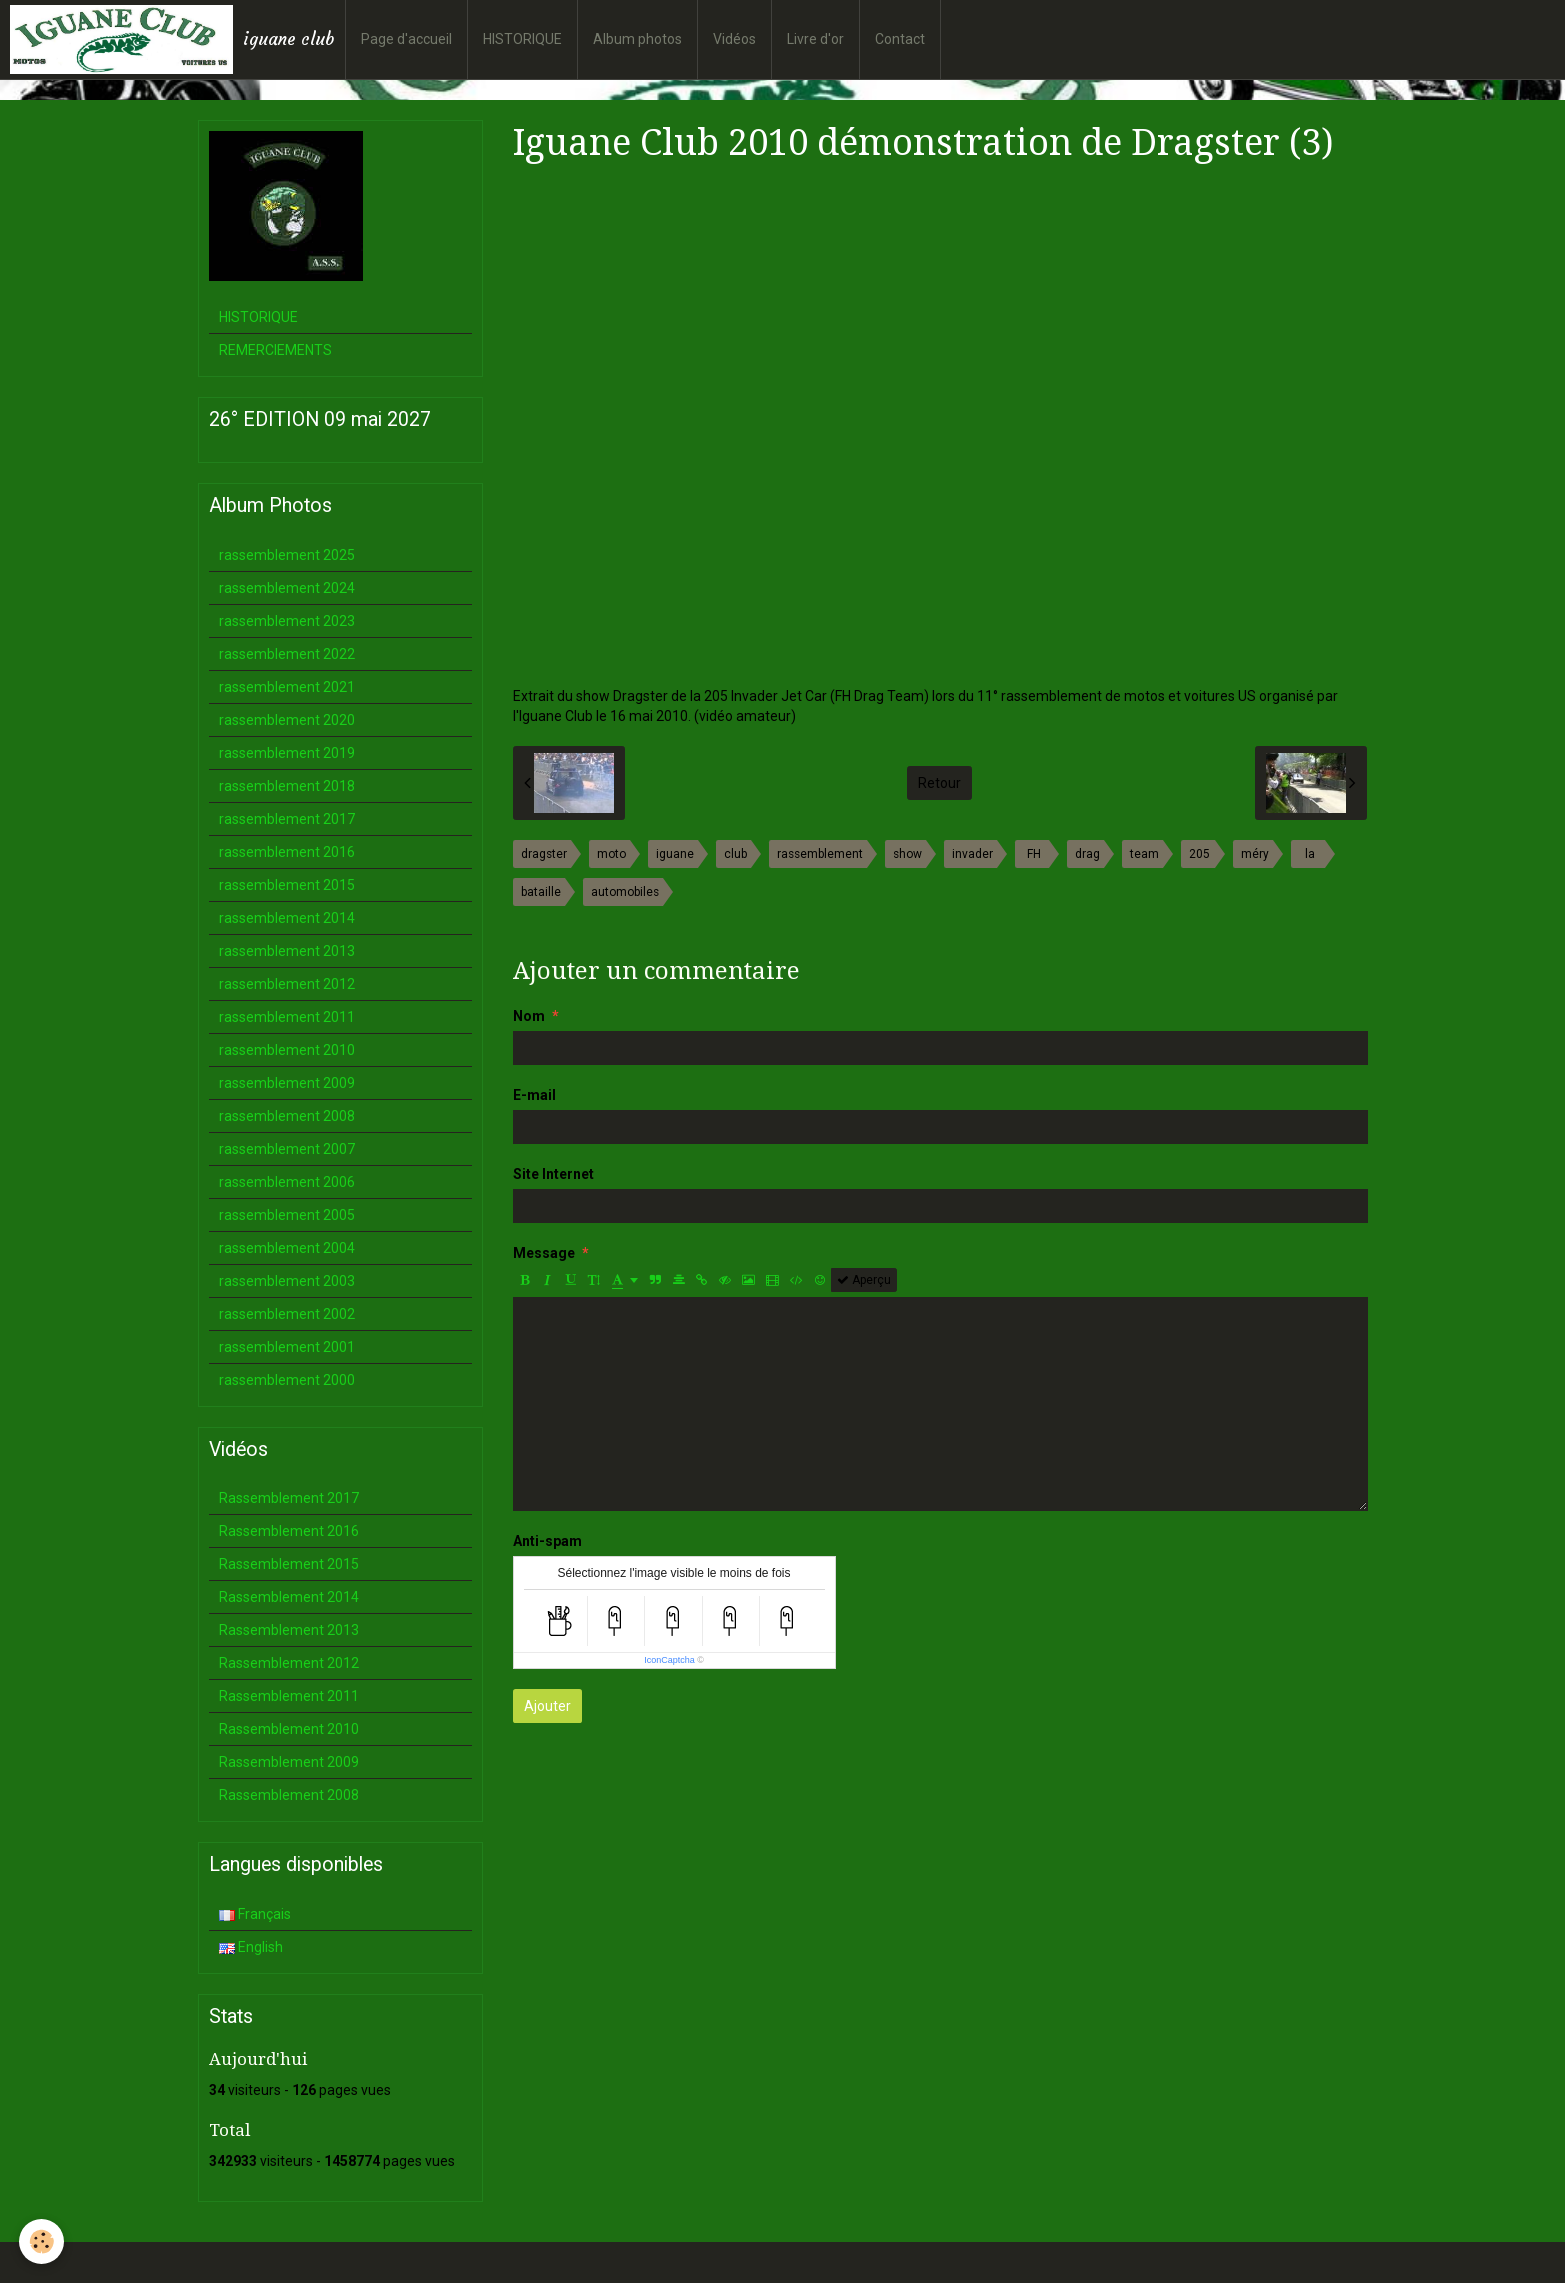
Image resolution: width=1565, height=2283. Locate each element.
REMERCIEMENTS (275, 350)
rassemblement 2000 (287, 1380)
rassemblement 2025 (287, 555)
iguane (675, 854)
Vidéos (734, 39)
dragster (544, 854)
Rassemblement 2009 (289, 1762)
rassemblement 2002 (287, 1314)
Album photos (637, 39)
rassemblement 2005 (287, 1215)
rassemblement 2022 (287, 654)
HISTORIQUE (522, 39)
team (1144, 854)
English (251, 1947)
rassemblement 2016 (287, 852)
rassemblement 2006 (287, 1182)
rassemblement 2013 (287, 951)
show (907, 854)
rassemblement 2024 (287, 588)
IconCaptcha (669, 1660)
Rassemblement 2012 (289, 1663)
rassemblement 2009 (287, 1083)
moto (611, 854)
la (1310, 854)
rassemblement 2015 (287, 885)
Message (544, 1253)
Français (255, 1914)
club (735, 854)
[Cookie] (42, 2241)
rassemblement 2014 (287, 918)
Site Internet (553, 1174)
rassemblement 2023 (287, 621)
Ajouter (547, 1706)
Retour (939, 783)
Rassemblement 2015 (289, 1564)
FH (1034, 854)
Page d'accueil (406, 39)
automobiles (625, 892)
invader (972, 854)
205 (1199, 854)
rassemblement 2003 (287, 1281)
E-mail (534, 1095)
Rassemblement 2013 (289, 1630)
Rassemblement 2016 (289, 1531)
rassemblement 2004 (287, 1248)
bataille (541, 892)
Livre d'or (815, 39)
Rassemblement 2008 (289, 1795)
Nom (529, 1016)
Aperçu (864, 1280)
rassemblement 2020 (287, 720)
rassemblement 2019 (287, 753)
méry (1255, 854)
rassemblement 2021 (287, 687)
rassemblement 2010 (287, 1050)
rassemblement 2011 (287, 1017)
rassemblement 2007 (287, 1149)
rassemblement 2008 (287, 1116)
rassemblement (820, 854)
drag (1087, 854)
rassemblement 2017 (287, 819)
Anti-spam (547, 1541)
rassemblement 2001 (287, 1347)
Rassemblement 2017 (289, 1498)
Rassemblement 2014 (289, 1597)
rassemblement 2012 (287, 984)
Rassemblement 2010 (289, 1729)
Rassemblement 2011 (289, 1696)
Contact (900, 39)
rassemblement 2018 (287, 786)
